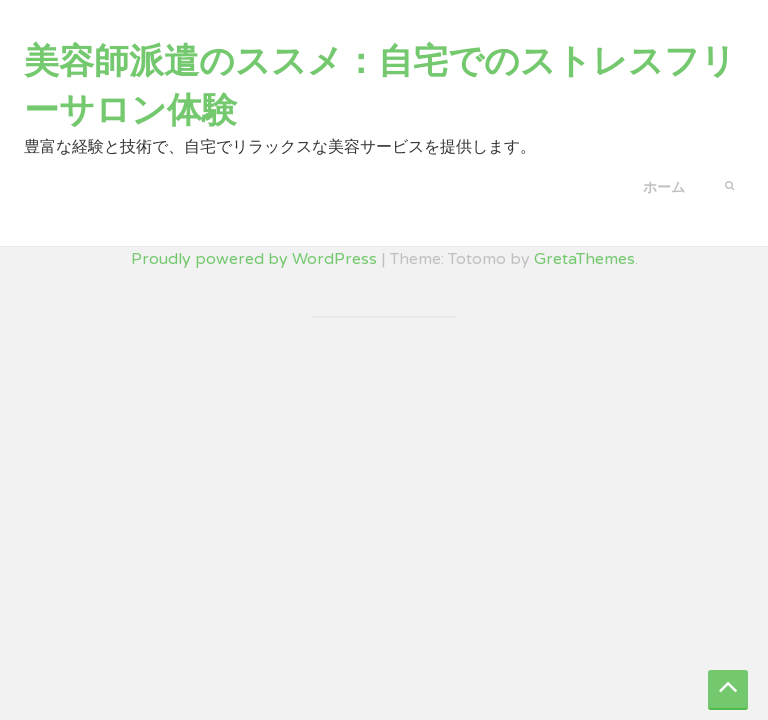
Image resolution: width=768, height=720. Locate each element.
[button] (729, 184)
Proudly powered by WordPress (254, 259)
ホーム (664, 187)
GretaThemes (584, 259)
